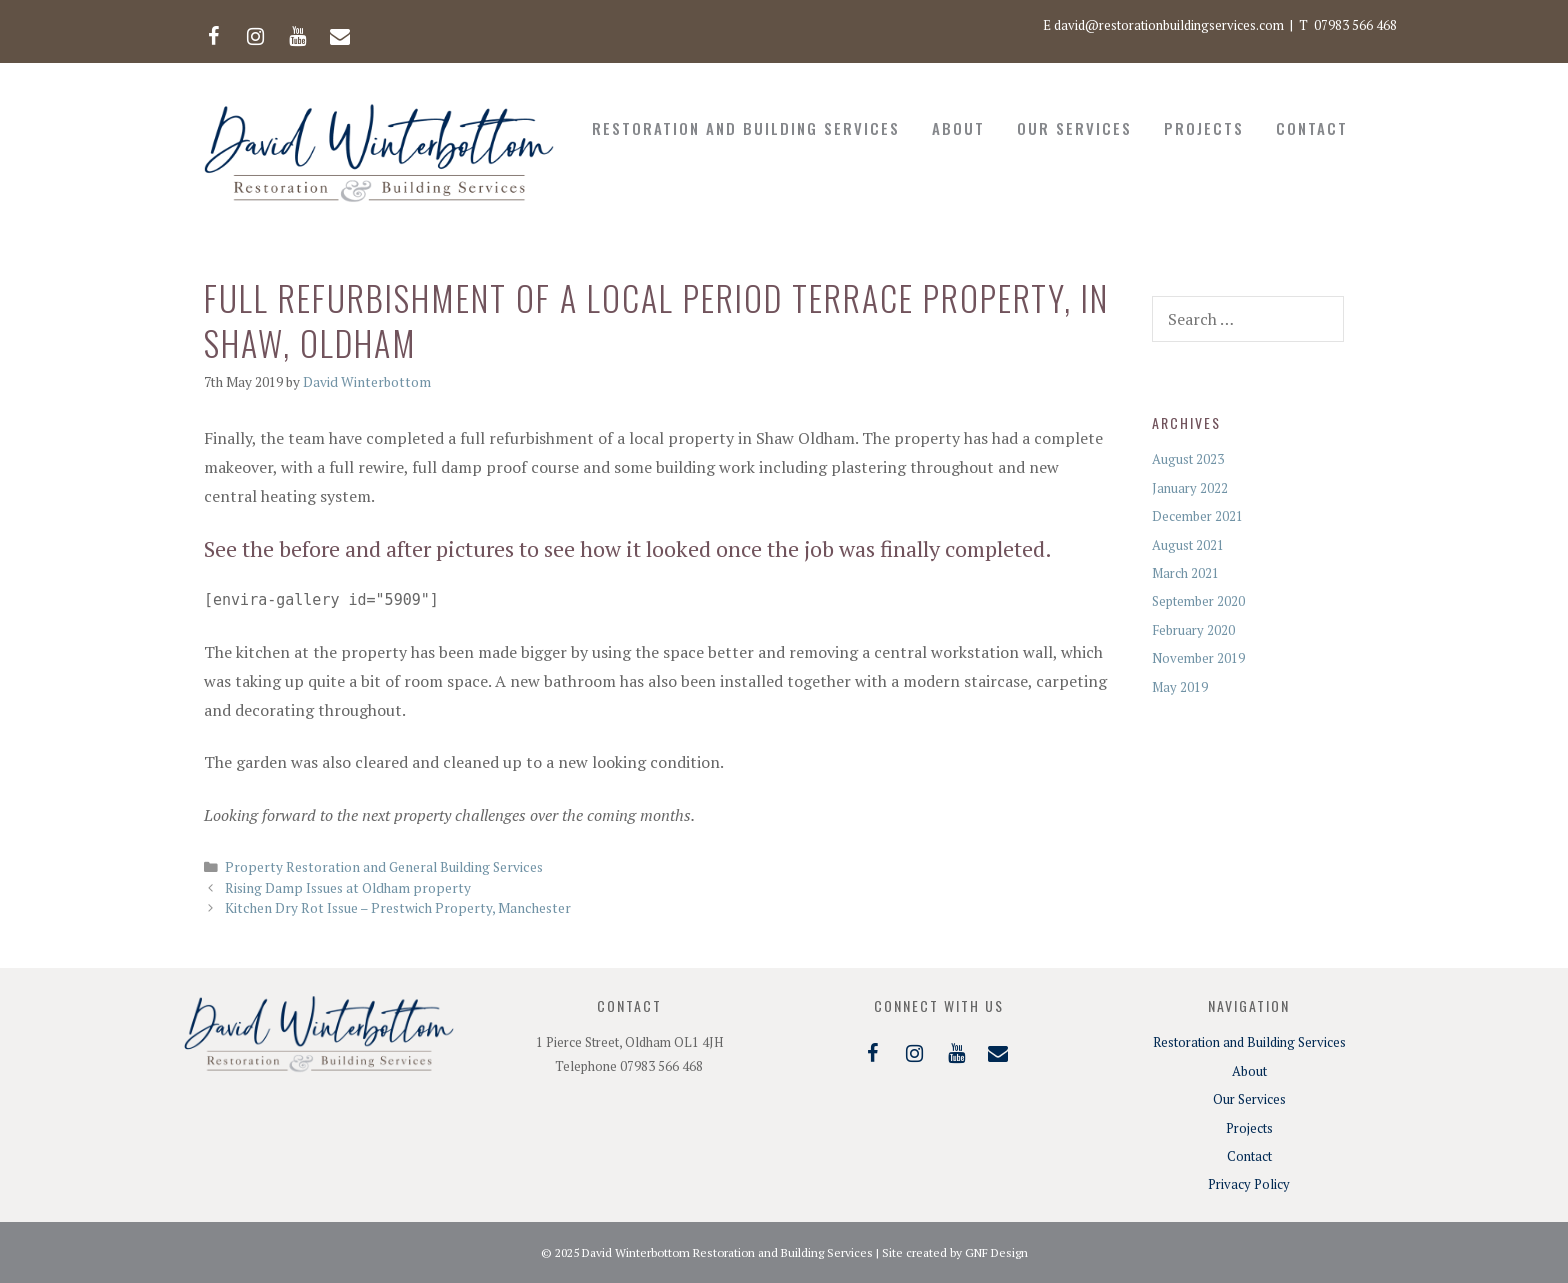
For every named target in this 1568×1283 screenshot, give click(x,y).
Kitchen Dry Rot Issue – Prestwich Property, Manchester (398, 908)
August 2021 (1188, 545)
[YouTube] (298, 32)
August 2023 (1188, 459)
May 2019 (1180, 687)
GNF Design (996, 1252)
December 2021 (1197, 516)
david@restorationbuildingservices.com (1169, 25)
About (958, 128)
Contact (1312, 128)
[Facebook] (214, 32)
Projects (1204, 128)
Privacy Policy (1249, 1184)
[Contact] (340, 32)
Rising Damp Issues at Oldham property (348, 888)
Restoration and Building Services (746, 128)
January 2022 (1190, 488)
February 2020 (1193, 630)
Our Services (1074, 128)
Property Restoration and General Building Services (384, 867)
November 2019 (1198, 658)
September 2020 (1198, 601)
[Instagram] (256, 32)
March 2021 (1185, 573)
